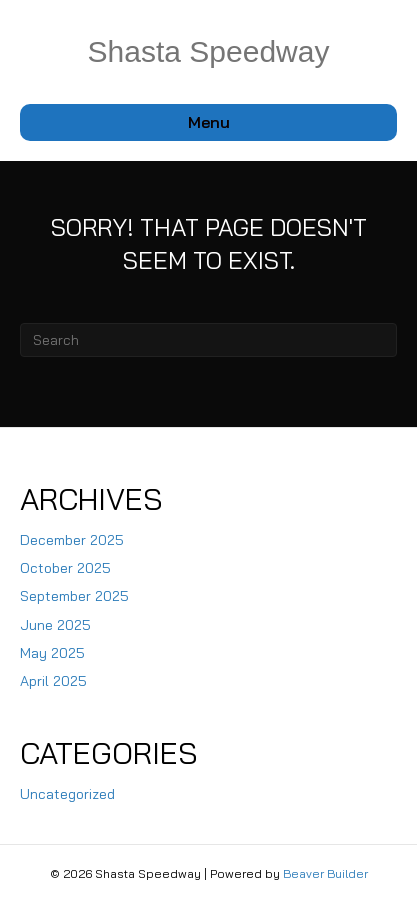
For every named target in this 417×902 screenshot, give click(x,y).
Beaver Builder (325, 873)
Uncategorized (67, 794)
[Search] (208, 340)
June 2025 (55, 625)
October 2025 (65, 568)
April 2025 (53, 681)
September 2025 (74, 596)
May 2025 (52, 653)
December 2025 (72, 540)
